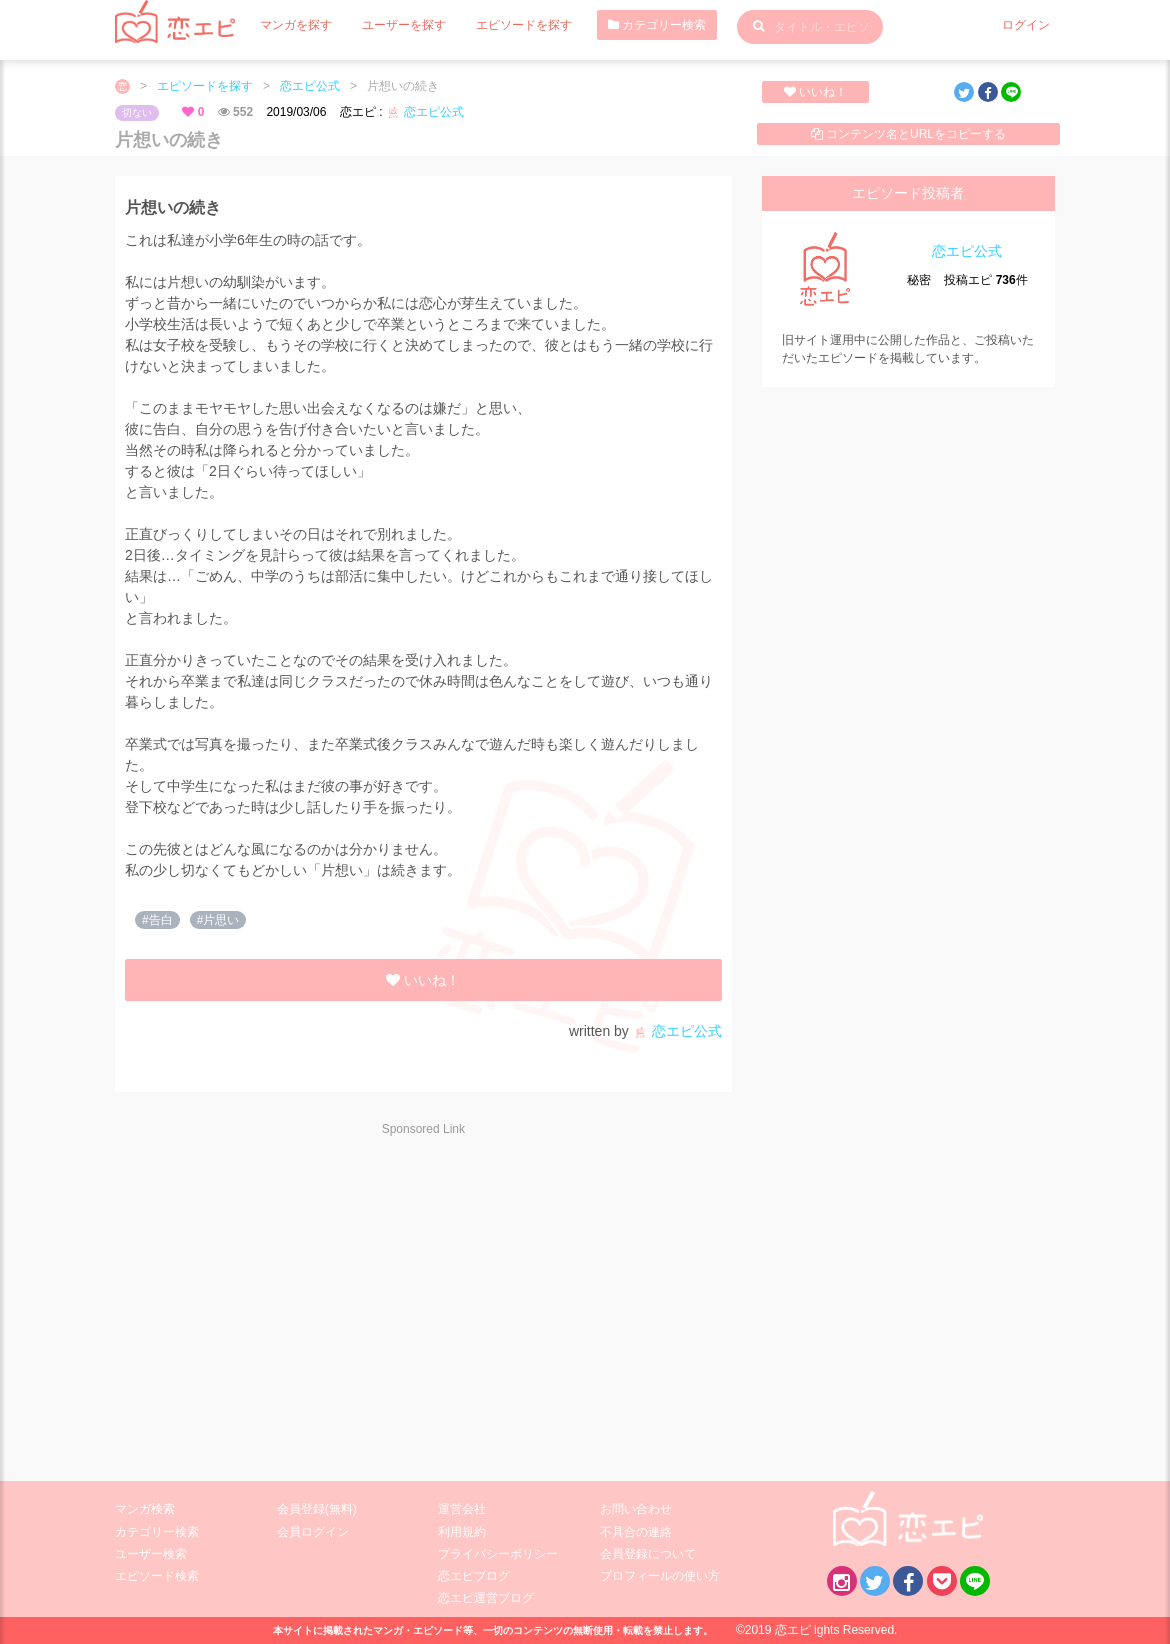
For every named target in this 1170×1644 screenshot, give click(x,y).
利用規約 (462, 1532)
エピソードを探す (524, 25)
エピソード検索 (157, 1576)
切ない (137, 112)
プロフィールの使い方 (660, 1576)
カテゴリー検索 (657, 25)
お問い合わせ (636, 1509)
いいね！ (815, 92)
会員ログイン (313, 1532)
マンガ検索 (145, 1509)
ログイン (1026, 25)
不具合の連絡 (636, 1532)
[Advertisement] (293, 1296)
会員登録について (648, 1554)
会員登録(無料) (317, 1509)
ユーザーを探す (404, 25)
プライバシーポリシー (498, 1554)
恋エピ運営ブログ (486, 1598)
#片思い (218, 920)
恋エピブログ (474, 1576)
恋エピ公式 (310, 86)
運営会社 (462, 1509)
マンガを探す (296, 25)
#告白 (157, 920)
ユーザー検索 (151, 1554)
